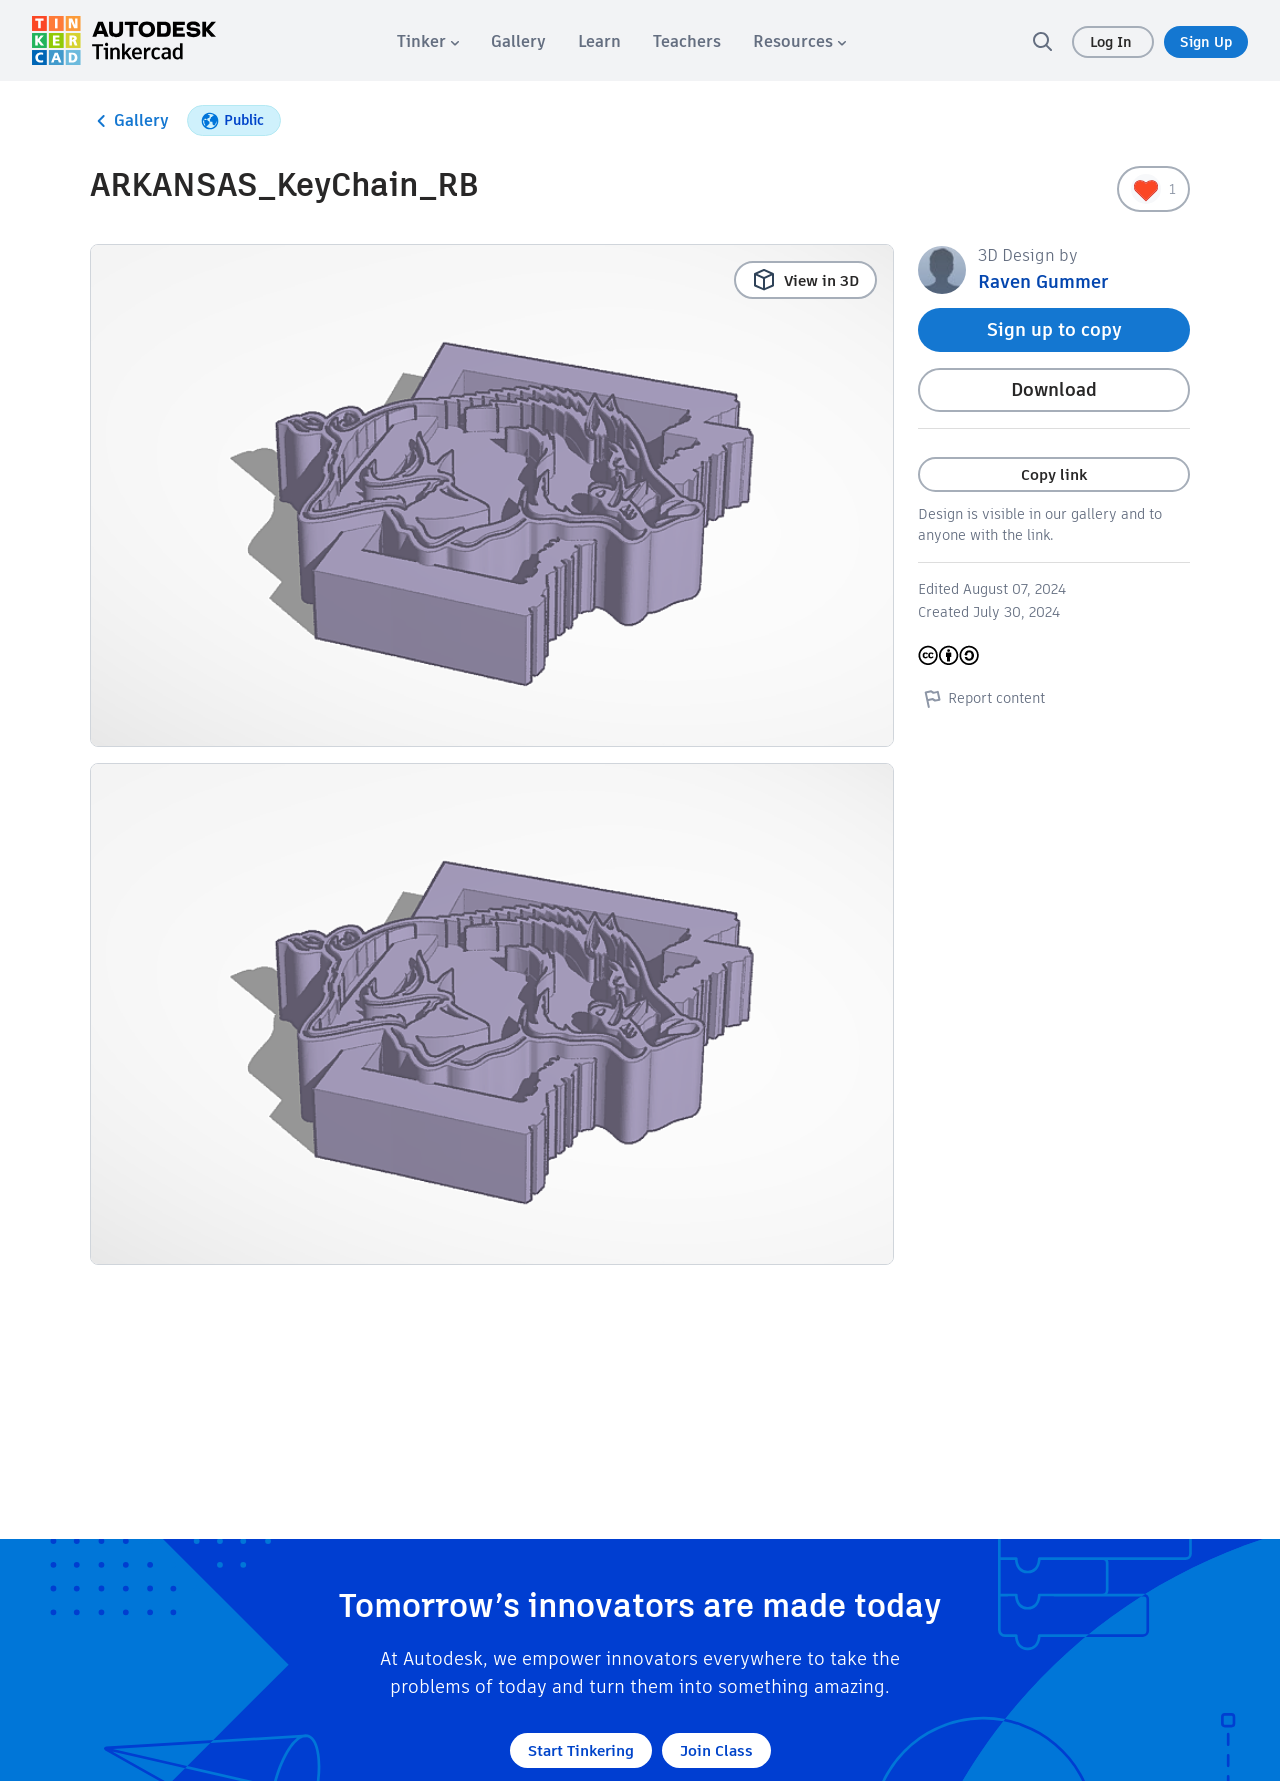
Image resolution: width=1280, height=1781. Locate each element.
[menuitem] (428, 41)
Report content (981, 698)
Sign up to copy (1054, 329)
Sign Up (1206, 42)
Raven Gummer (1043, 281)
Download (1054, 389)
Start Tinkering (581, 1750)
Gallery (129, 121)
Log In (1113, 42)
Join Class (716, 1750)
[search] (1042, 41)
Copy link (1054, 474)
